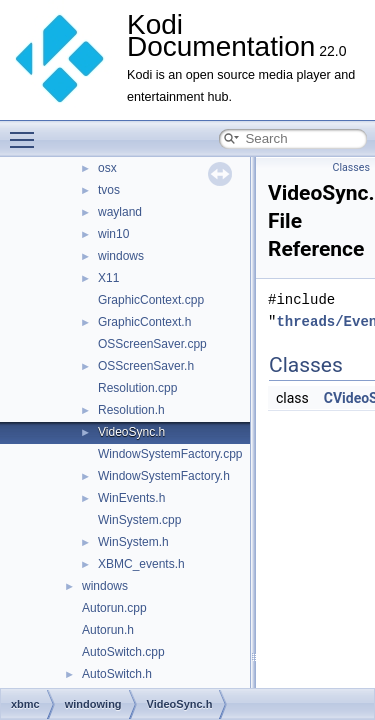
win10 (113, 234)
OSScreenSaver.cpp (152, 344)
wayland (120, 212)
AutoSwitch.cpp (123, 652)
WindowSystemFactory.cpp (170, 454)
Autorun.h (108, 630)
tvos (109, 190)
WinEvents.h (131, 498)
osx (107, 168)
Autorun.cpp (114, 608)
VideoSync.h (131, 432)
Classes (351, 167)
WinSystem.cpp (139, 520)
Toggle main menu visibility (27, 131)
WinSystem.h (133, 542)
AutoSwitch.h (117, 674)
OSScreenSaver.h (146, 366)
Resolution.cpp (137, 388)
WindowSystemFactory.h (164, 476)
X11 (108, 278)
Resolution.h (131, 410)
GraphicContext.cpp (151, 300)
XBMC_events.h (141, 564)
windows (121, 256)
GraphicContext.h (144, 322)
